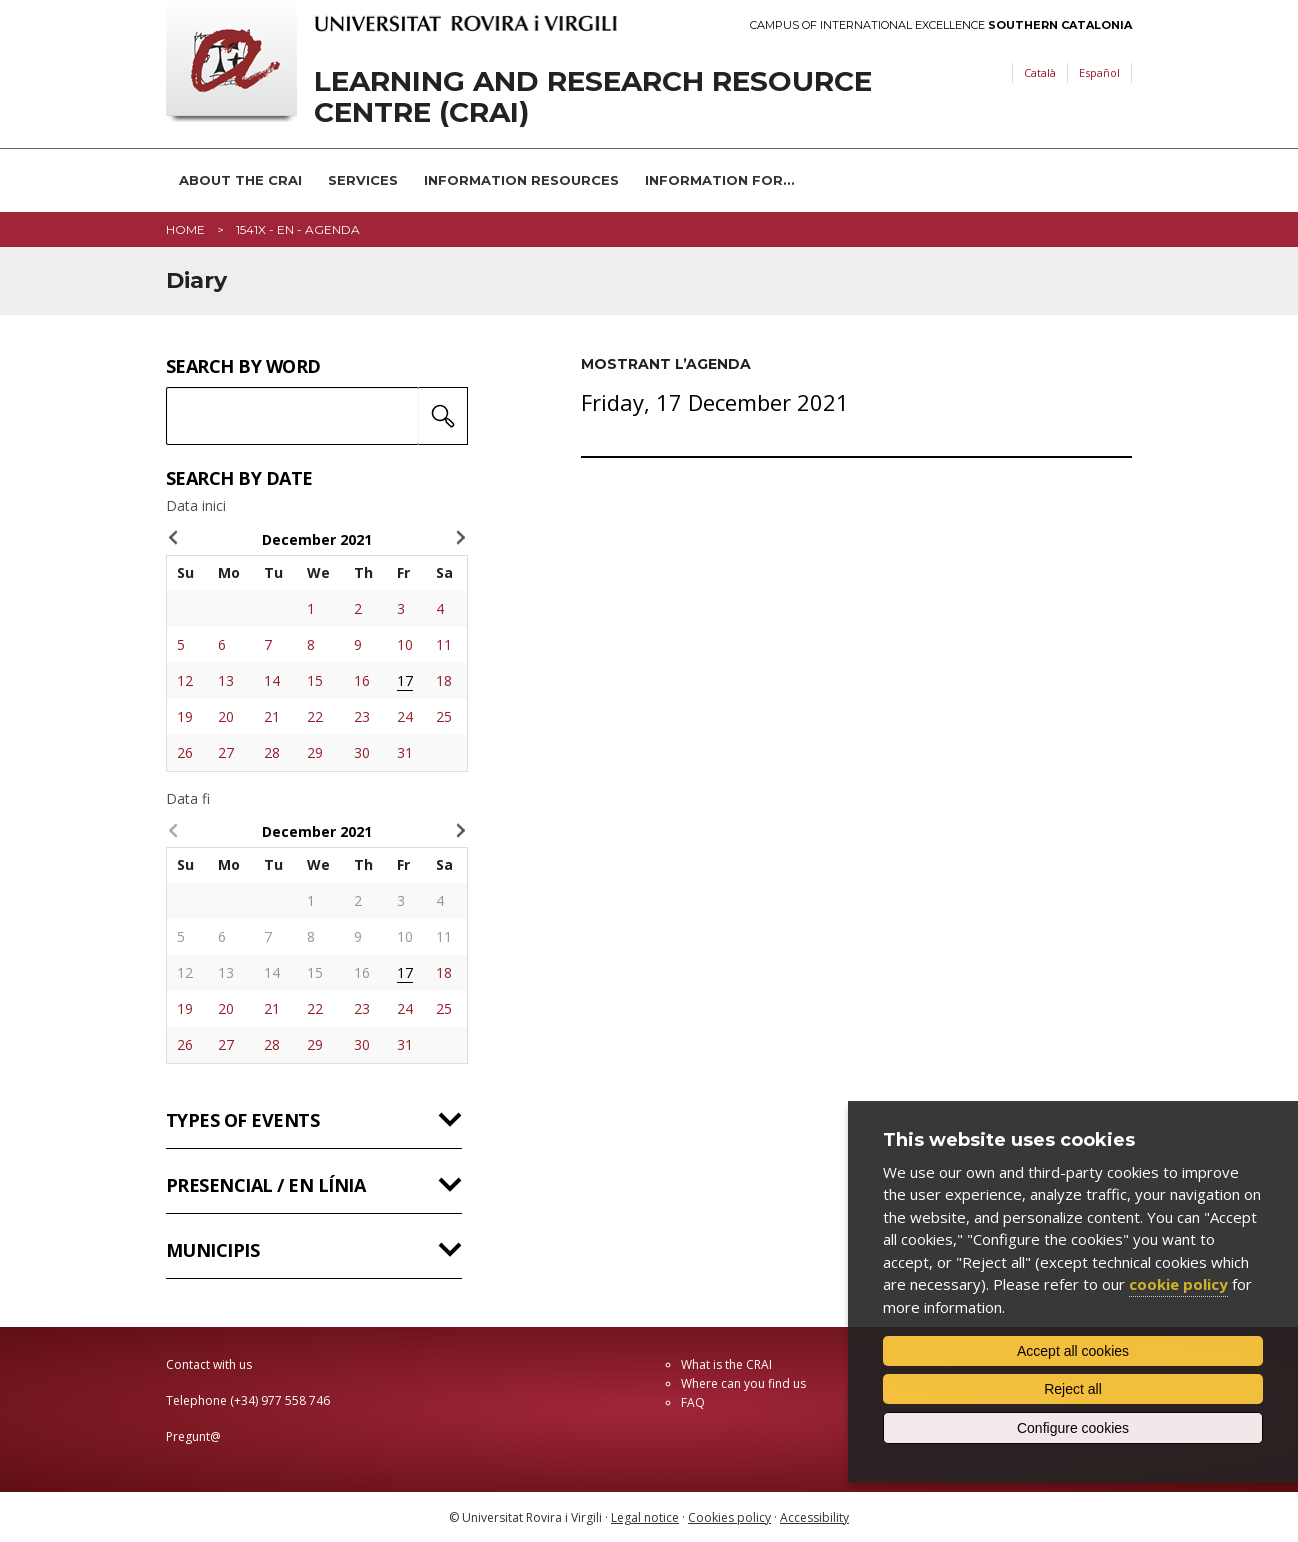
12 (185, 680)
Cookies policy (729, 1517)
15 (315, 680)
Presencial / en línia (265, 1185)
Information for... (720, 180)
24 (405, 716)
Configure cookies (1073, 1428)
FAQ (693, 1402)
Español (1099, 72)
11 (444, 644)
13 (226, 680)
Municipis (212, 1250)
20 (226, 716)
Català (1040, 72)
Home (185, 229)
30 (362, 752)
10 (405, 644)
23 (362, 716)
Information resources (521, 180)
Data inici (196, 506)
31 (405, 752)
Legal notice (645, 1517)
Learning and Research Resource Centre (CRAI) (593, 97)
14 (272, 680)
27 (226, 752)
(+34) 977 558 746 (280, 1400)
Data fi (188, 799)
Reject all (1073, 1389)
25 (444, 716)
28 (272, 752)
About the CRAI (240, 180)
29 (315, 752)
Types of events (242, 1120)
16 (362, 680)
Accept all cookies (1073, 1351)
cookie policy (1178, 1284)
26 (185, 752)
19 (185, 716)
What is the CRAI (726, 1364)
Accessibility (814, 1517)
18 (444, 680)
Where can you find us (743, 1383)
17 (405, 680)
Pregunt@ (193, 1436)
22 (315, 716)
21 (272, 716)
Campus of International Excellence (941, 25)
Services (363, 180)
